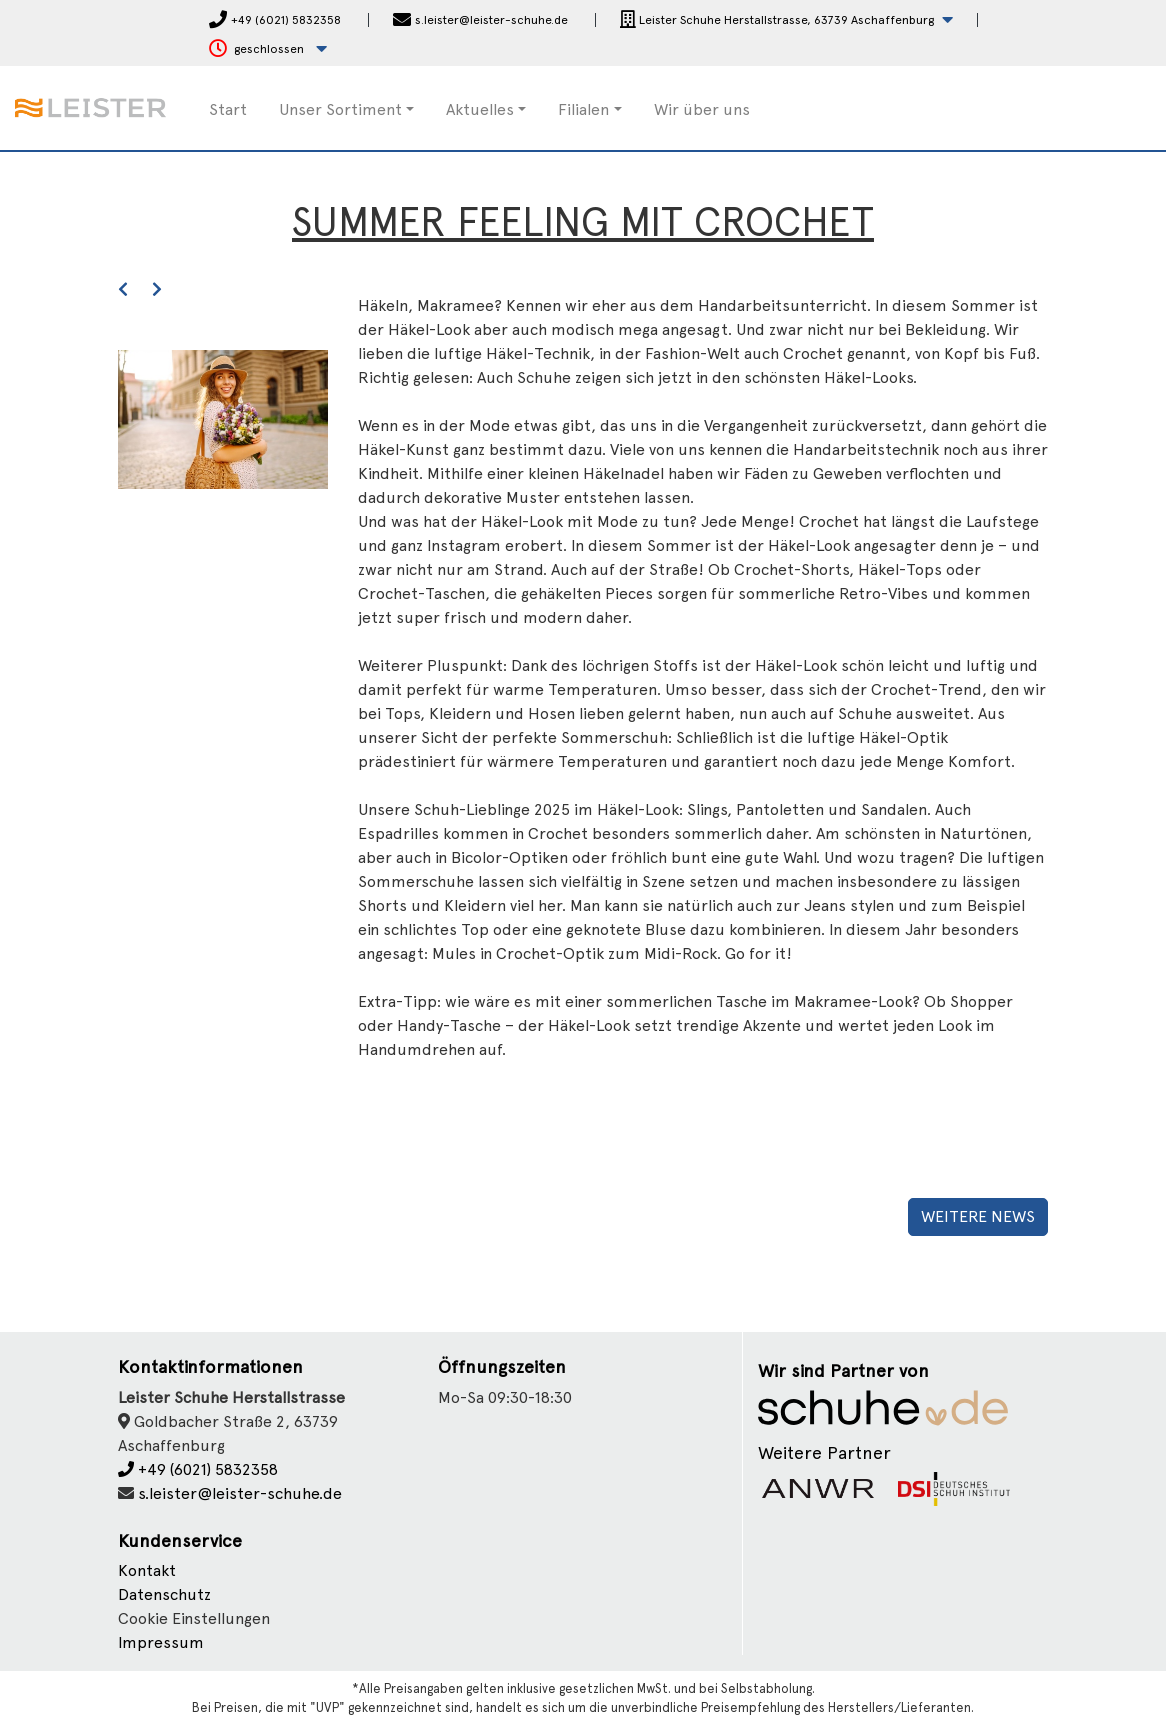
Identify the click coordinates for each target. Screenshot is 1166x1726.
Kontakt (147, 1570)
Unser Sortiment (340, 109)
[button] (786, 20)
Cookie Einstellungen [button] (194, 1618)
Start (228, 109)
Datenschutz (164, 1594)
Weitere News (978, 1216)
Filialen (583, 109)
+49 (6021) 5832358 (198, 1469)
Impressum (161, 1642)
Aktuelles (480, 109)
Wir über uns (702, 109)
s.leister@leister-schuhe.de (240, 1493)
